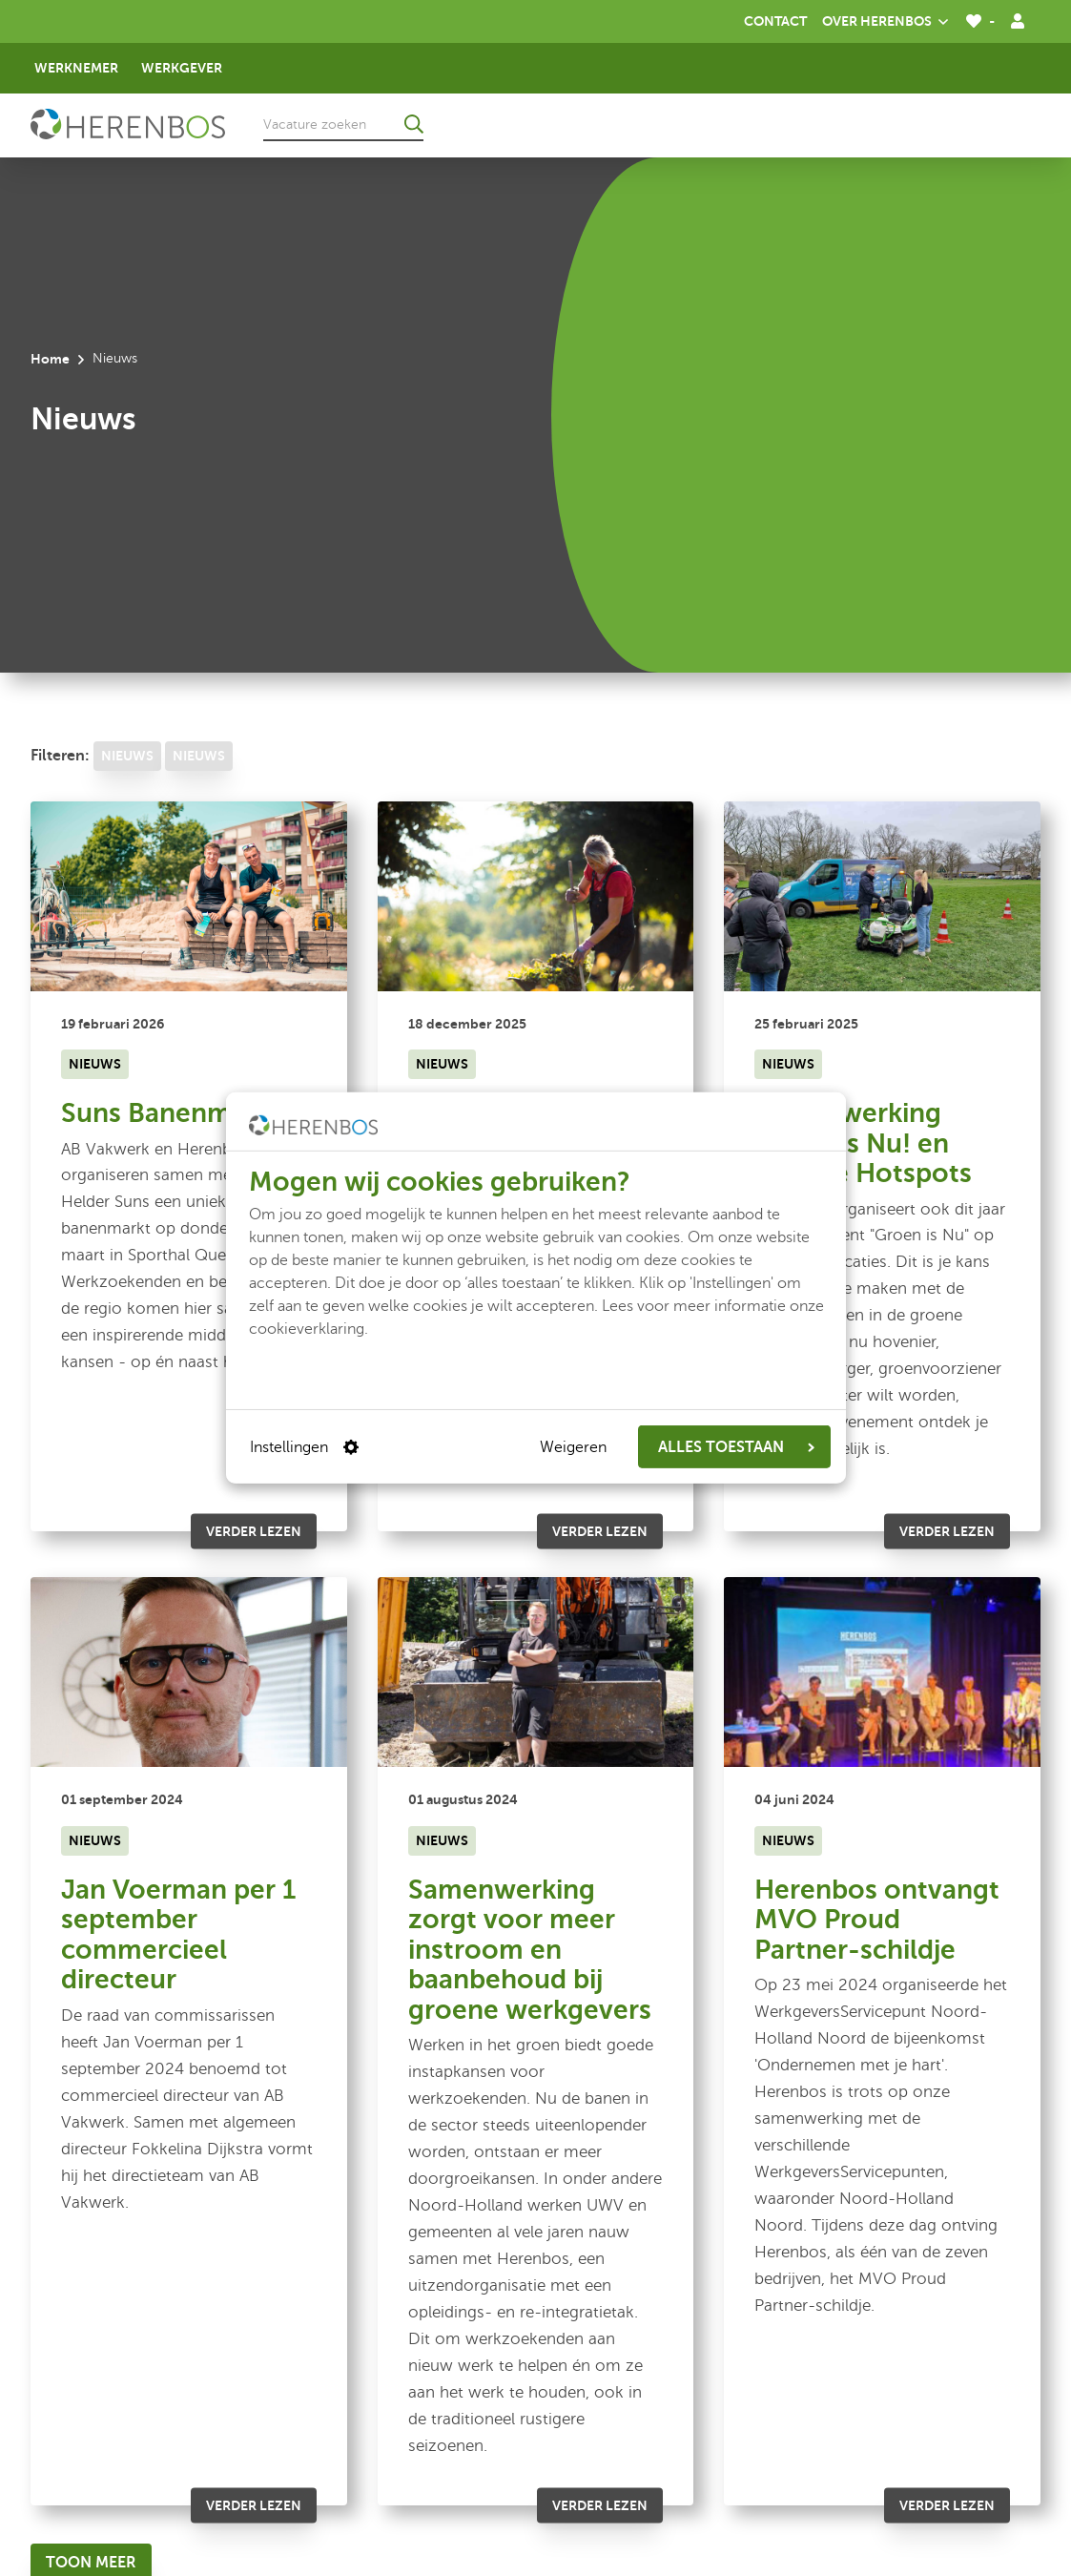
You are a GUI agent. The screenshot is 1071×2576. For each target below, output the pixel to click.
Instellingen (304, 1447)
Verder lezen (253, 1531)
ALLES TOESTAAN (736, 1447)
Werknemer (76, 67)
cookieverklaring (306, 1329)
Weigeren (573, 1447)
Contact (775, 21)
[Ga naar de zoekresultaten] (413, 124)
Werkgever (181, 67)
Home (50, 358)
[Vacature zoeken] (343, 124)
